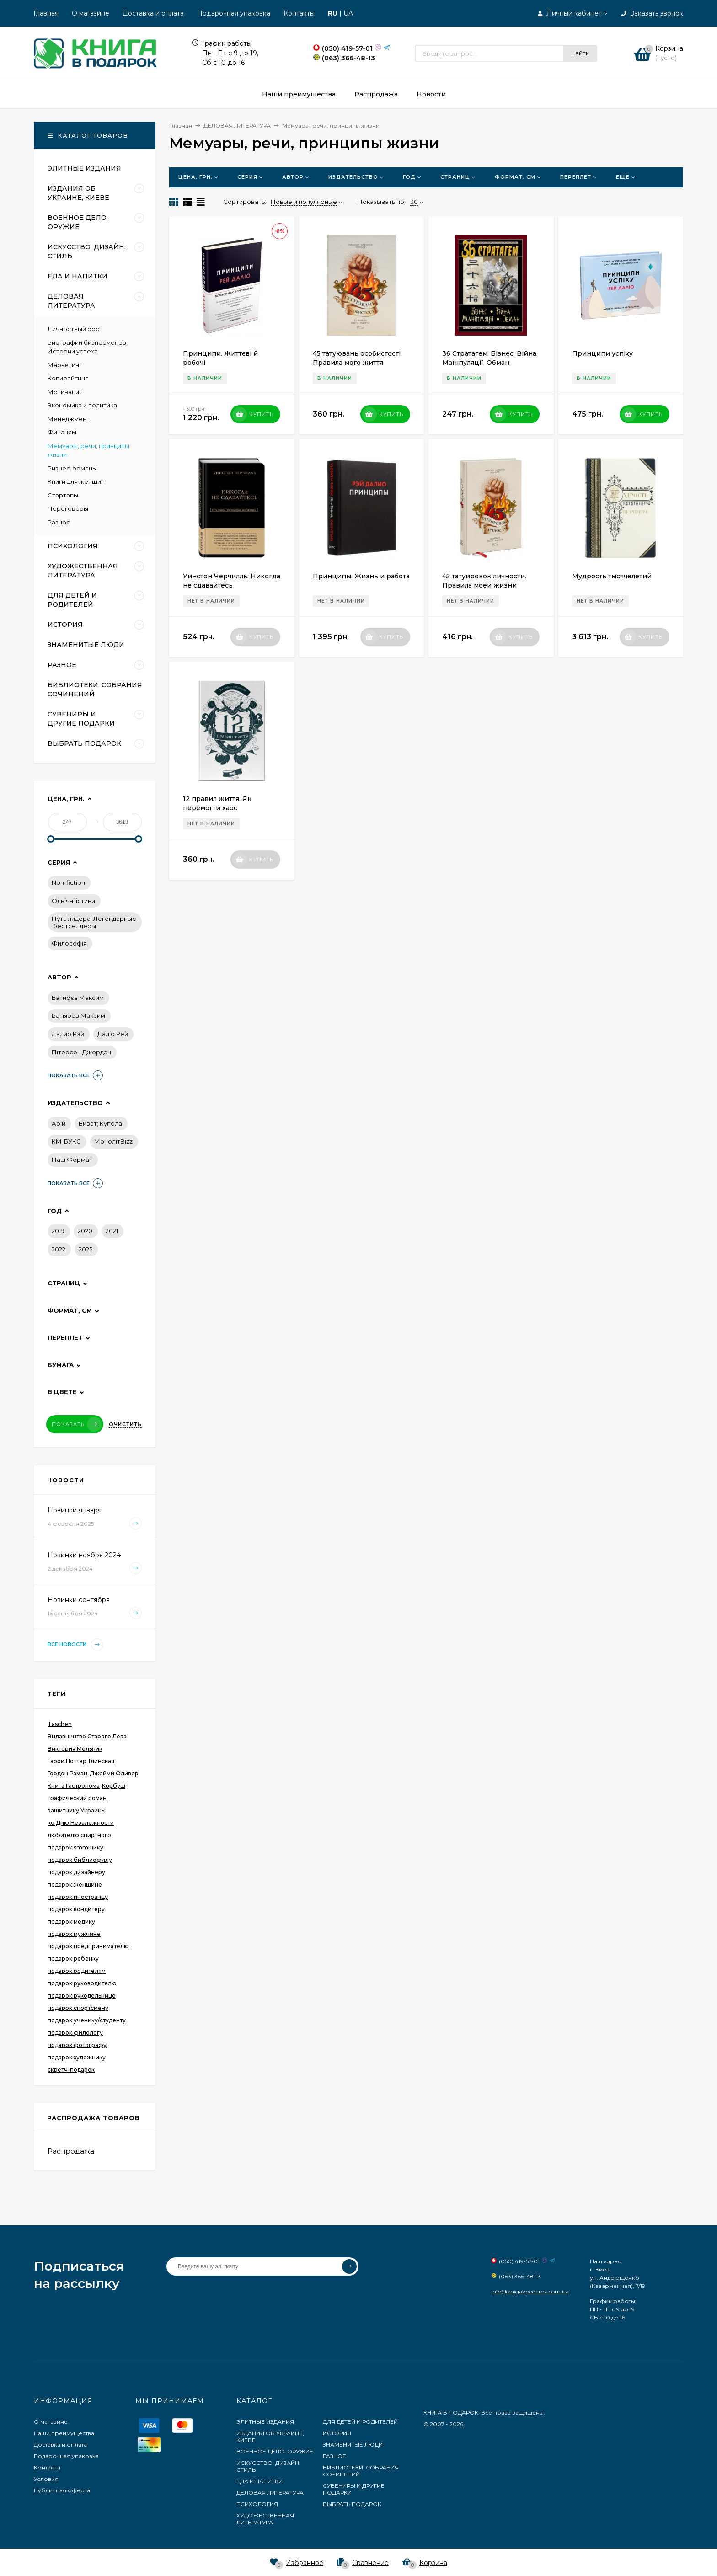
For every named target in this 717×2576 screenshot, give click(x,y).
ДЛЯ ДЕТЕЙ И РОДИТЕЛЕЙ (360, 2421)
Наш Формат (72, 1159)
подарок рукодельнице (82, 1995)
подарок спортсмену (78, 2007)
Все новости (75, 1644)
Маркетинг (65, 365)
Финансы (62, 432)
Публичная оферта (62, 2490)
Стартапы (63, 495)
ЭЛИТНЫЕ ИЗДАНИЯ (265, 2421)
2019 (58, 1231)
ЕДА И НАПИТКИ (259, 2481)
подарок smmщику (75, 1847)
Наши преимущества (64, 2433)
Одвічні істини (73, 900)
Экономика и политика (82, 405)
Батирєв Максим (78, 997)
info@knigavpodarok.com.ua (530, 2291)
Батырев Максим (78, 1015)
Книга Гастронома (74, 1785)
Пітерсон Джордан (81, 1052)
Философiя (69, 943)
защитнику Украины (77, 1810)
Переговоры (68, 508)
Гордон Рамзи (67, 1773)
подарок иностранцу (78, 1896)
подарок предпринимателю (88, 1946)
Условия (46, 2478)
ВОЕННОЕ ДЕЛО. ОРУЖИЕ (274, 2451)
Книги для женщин (76, 481)
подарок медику (71, 1921)
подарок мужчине (74, 1933)
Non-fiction (68, 882)
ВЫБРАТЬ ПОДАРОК (352, 2504)
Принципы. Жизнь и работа (361, 576)
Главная (46, 13)
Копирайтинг (68, 378)
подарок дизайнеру (76, 1872)
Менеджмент (69, 418)
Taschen (60, 1724)
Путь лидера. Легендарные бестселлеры (94, 922)
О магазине (90, 13)
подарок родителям (77, 1970)
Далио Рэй (68, 1033)
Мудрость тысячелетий (612, 576)
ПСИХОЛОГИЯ (257, 2504)
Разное (59, 522)
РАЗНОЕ (334, 2456)
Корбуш (113, 1785)
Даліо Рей (112, 1033)
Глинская (101, 1761)
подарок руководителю (82, 1983)
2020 (85, 1231)
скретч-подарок (71, 2069)
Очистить (125, 1424)
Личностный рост (75, 328)
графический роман (77, 1798)
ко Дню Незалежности (81, 1822)
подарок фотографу (77, 2045)
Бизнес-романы (72, 468)
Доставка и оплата (153, 13)
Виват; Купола (100, 1123)
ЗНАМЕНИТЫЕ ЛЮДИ (353, 2444)
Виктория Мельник (75, 1748)
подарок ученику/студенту (87, 2020)
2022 (58, 1249)
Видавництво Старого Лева (87, 1736)
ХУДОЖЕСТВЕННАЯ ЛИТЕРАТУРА (265, 2519)
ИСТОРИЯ (337, 2433)
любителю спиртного (79, 1835)
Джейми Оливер (114, 1773)
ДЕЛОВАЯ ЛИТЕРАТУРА (270, 2492)
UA (348, 13)
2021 (112, 1231)
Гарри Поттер (67, 1761)
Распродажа (71, 2151)
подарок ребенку (73, 1958)
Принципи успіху (602, 353)
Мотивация (65, 391)
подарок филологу (75, 2032)
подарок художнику (77, 2057)
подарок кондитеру (76, 1909)
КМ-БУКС (66, 1141)
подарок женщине (75, 1884)
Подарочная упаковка (233, 13)
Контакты (299, 13)
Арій (58, 1123)
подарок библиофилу (80, 1859)
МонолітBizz (113, 1141)
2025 (85, 1249)
